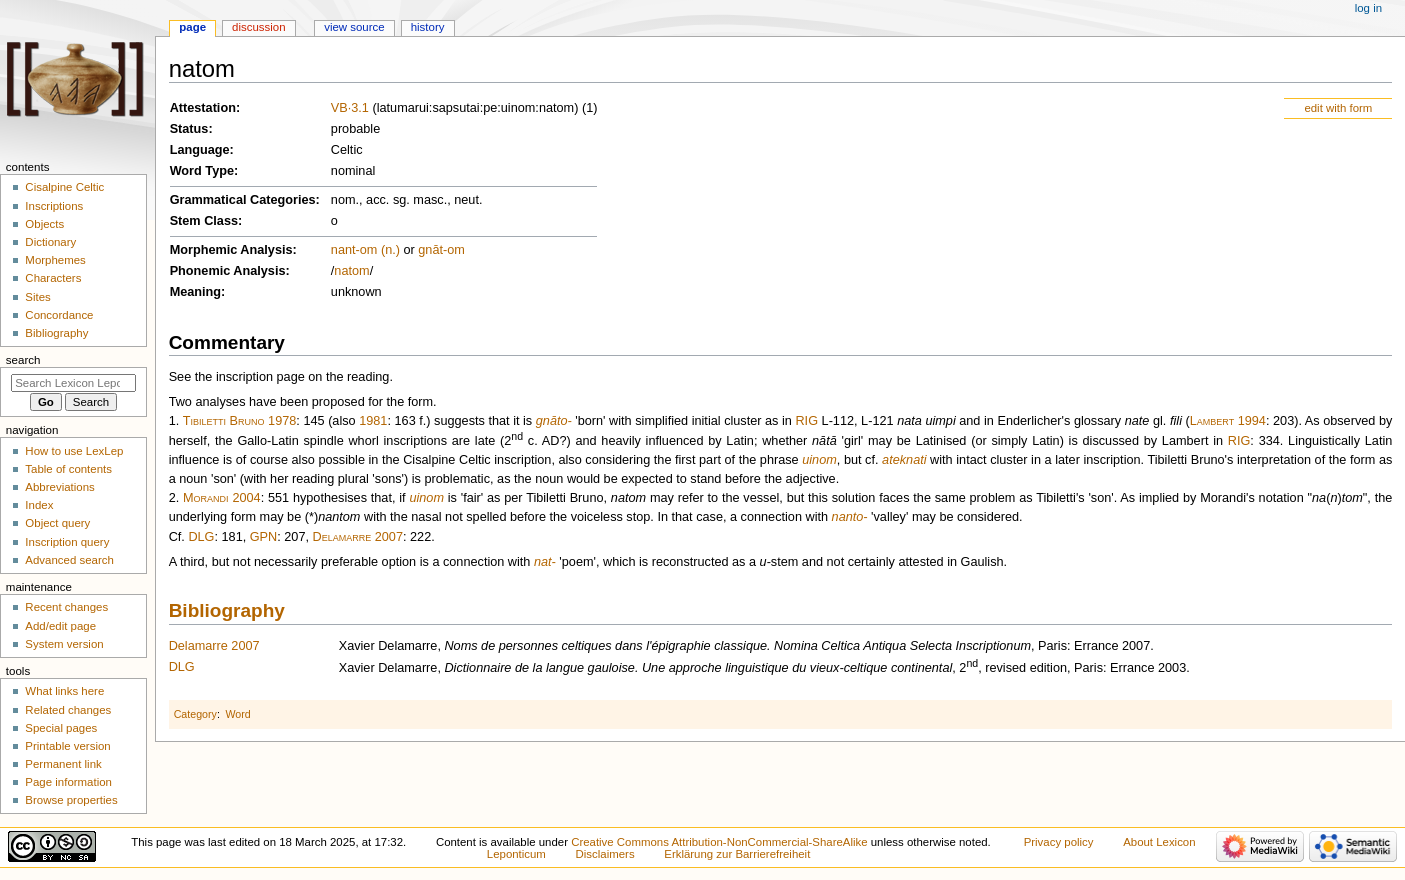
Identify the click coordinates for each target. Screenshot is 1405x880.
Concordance (59, 315)
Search (23, 360)
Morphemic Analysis (231, 250)
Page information (68, 782)
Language (200, 150)
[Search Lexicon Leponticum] (73, 383)
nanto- (850, 517)
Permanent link (63, 764)
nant (343, 250)
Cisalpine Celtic (64, 187)
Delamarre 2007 (358, 537)
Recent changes (66, 607)
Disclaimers (605, 854)
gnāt (430, 250)
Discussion (258, 27)
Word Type (202, 171)
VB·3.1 (350, 108)
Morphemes (55, 260)
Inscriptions (54, 206)
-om (454, 250)
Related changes (68, 710)
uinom (819, 460)
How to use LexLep (74, 451)
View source (354, 27)
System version (64, 644)
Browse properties (71, 800)
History (428, 27)
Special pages (61, 728)
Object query (57, 523)
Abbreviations (59, 487)
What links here (64, 691)
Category (195, 714)
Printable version (67, 746)
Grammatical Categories (243, 200)
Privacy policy (1059, 842)
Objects (44, 224)
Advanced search (69, 560)
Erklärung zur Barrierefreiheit (737, 854)
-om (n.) (378, 250)
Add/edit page (60, 626)
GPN (264, 537)
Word (237, 714)
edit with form (1338, 108)
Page (192, 27)
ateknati (904, 460)
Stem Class (204, 221)
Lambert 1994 (1228, 421)
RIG (806, 421)
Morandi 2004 (222, 498)
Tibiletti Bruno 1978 (240, 421)
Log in (1368, 8)
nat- (545, 562)
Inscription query (67, 542)
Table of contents (68, 469)
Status (189, 129)
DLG (201, 537)
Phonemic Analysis (228, 271)
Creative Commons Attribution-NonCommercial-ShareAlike (719, 842)
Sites (37, 297)
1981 (373, 421)
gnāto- (554, 421)
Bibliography (227, 610)
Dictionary (50, 242)
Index (39, 505)
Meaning (195, 292)
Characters (53, 278)
